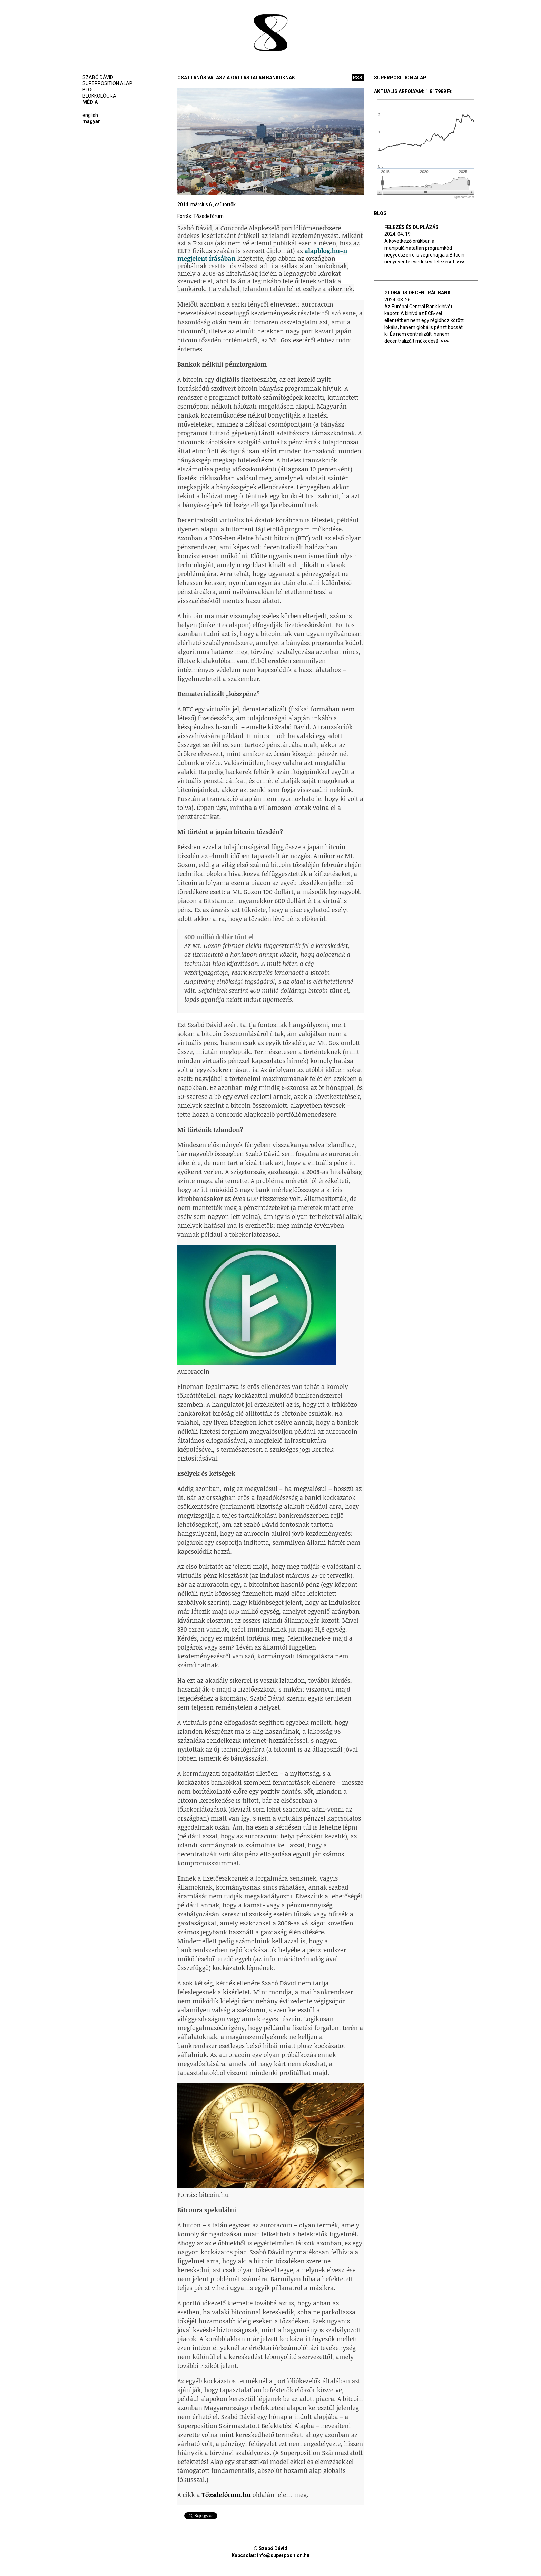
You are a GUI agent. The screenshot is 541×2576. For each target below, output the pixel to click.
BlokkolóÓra (99, 96)
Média (90, 102)
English (90, 115)
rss (357, 77)
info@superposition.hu (283, 2555)
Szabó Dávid (97, 77)
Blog (88, 89)
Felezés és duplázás (411, 227)
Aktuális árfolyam (398, 91)
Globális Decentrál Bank (417, 292)
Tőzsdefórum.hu (226, 2494)
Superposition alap (107, 83)
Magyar (91, 121)
